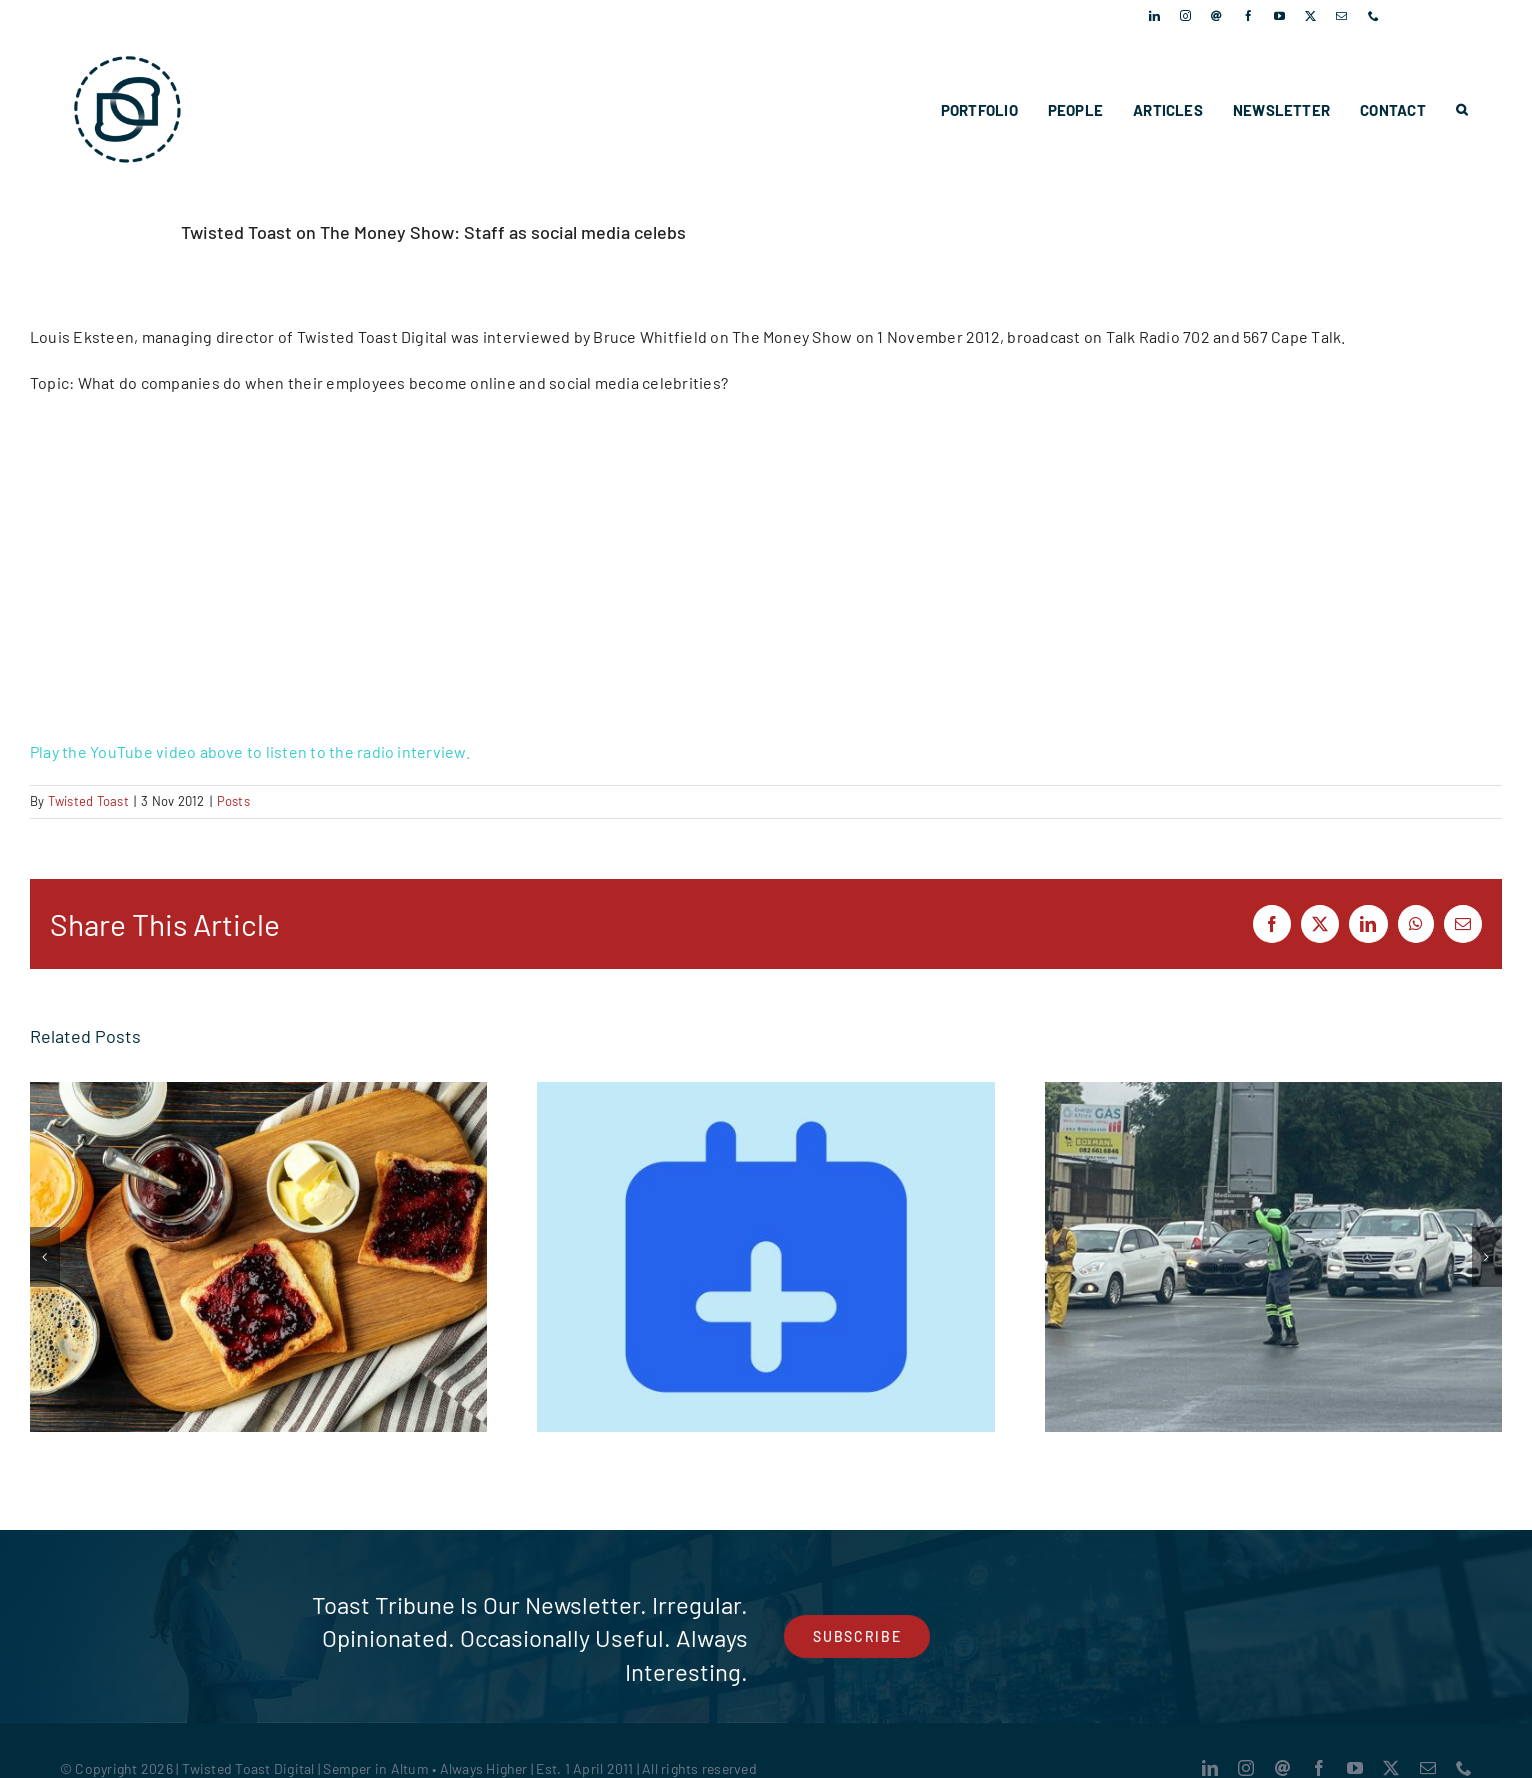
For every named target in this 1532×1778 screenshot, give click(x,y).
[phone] (1373, 15)
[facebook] (1248, 15)
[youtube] (1279, 15)
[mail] (1341, 15)
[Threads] (1216, 15)
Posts (233, 801)
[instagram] (1185, 15)
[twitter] (1310, 15)
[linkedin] (1154, 15)
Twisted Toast (88, 801)
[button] (1461, 110)
